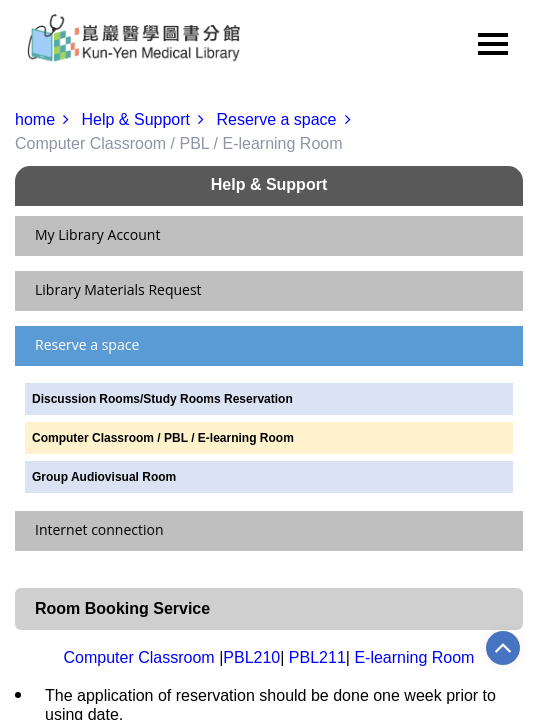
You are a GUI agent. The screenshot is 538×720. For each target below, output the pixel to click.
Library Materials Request (118, 289)
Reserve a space (287, 119)
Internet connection (99, 529)
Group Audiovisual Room (104, 477)
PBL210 (251, 657)
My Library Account (97, 234)
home (46, 119)
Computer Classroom (139, 657)
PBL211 (317, 657)
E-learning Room (414, 657)
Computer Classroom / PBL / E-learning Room (163, 438)
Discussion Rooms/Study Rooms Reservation (162, 399)
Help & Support (146, 119)
